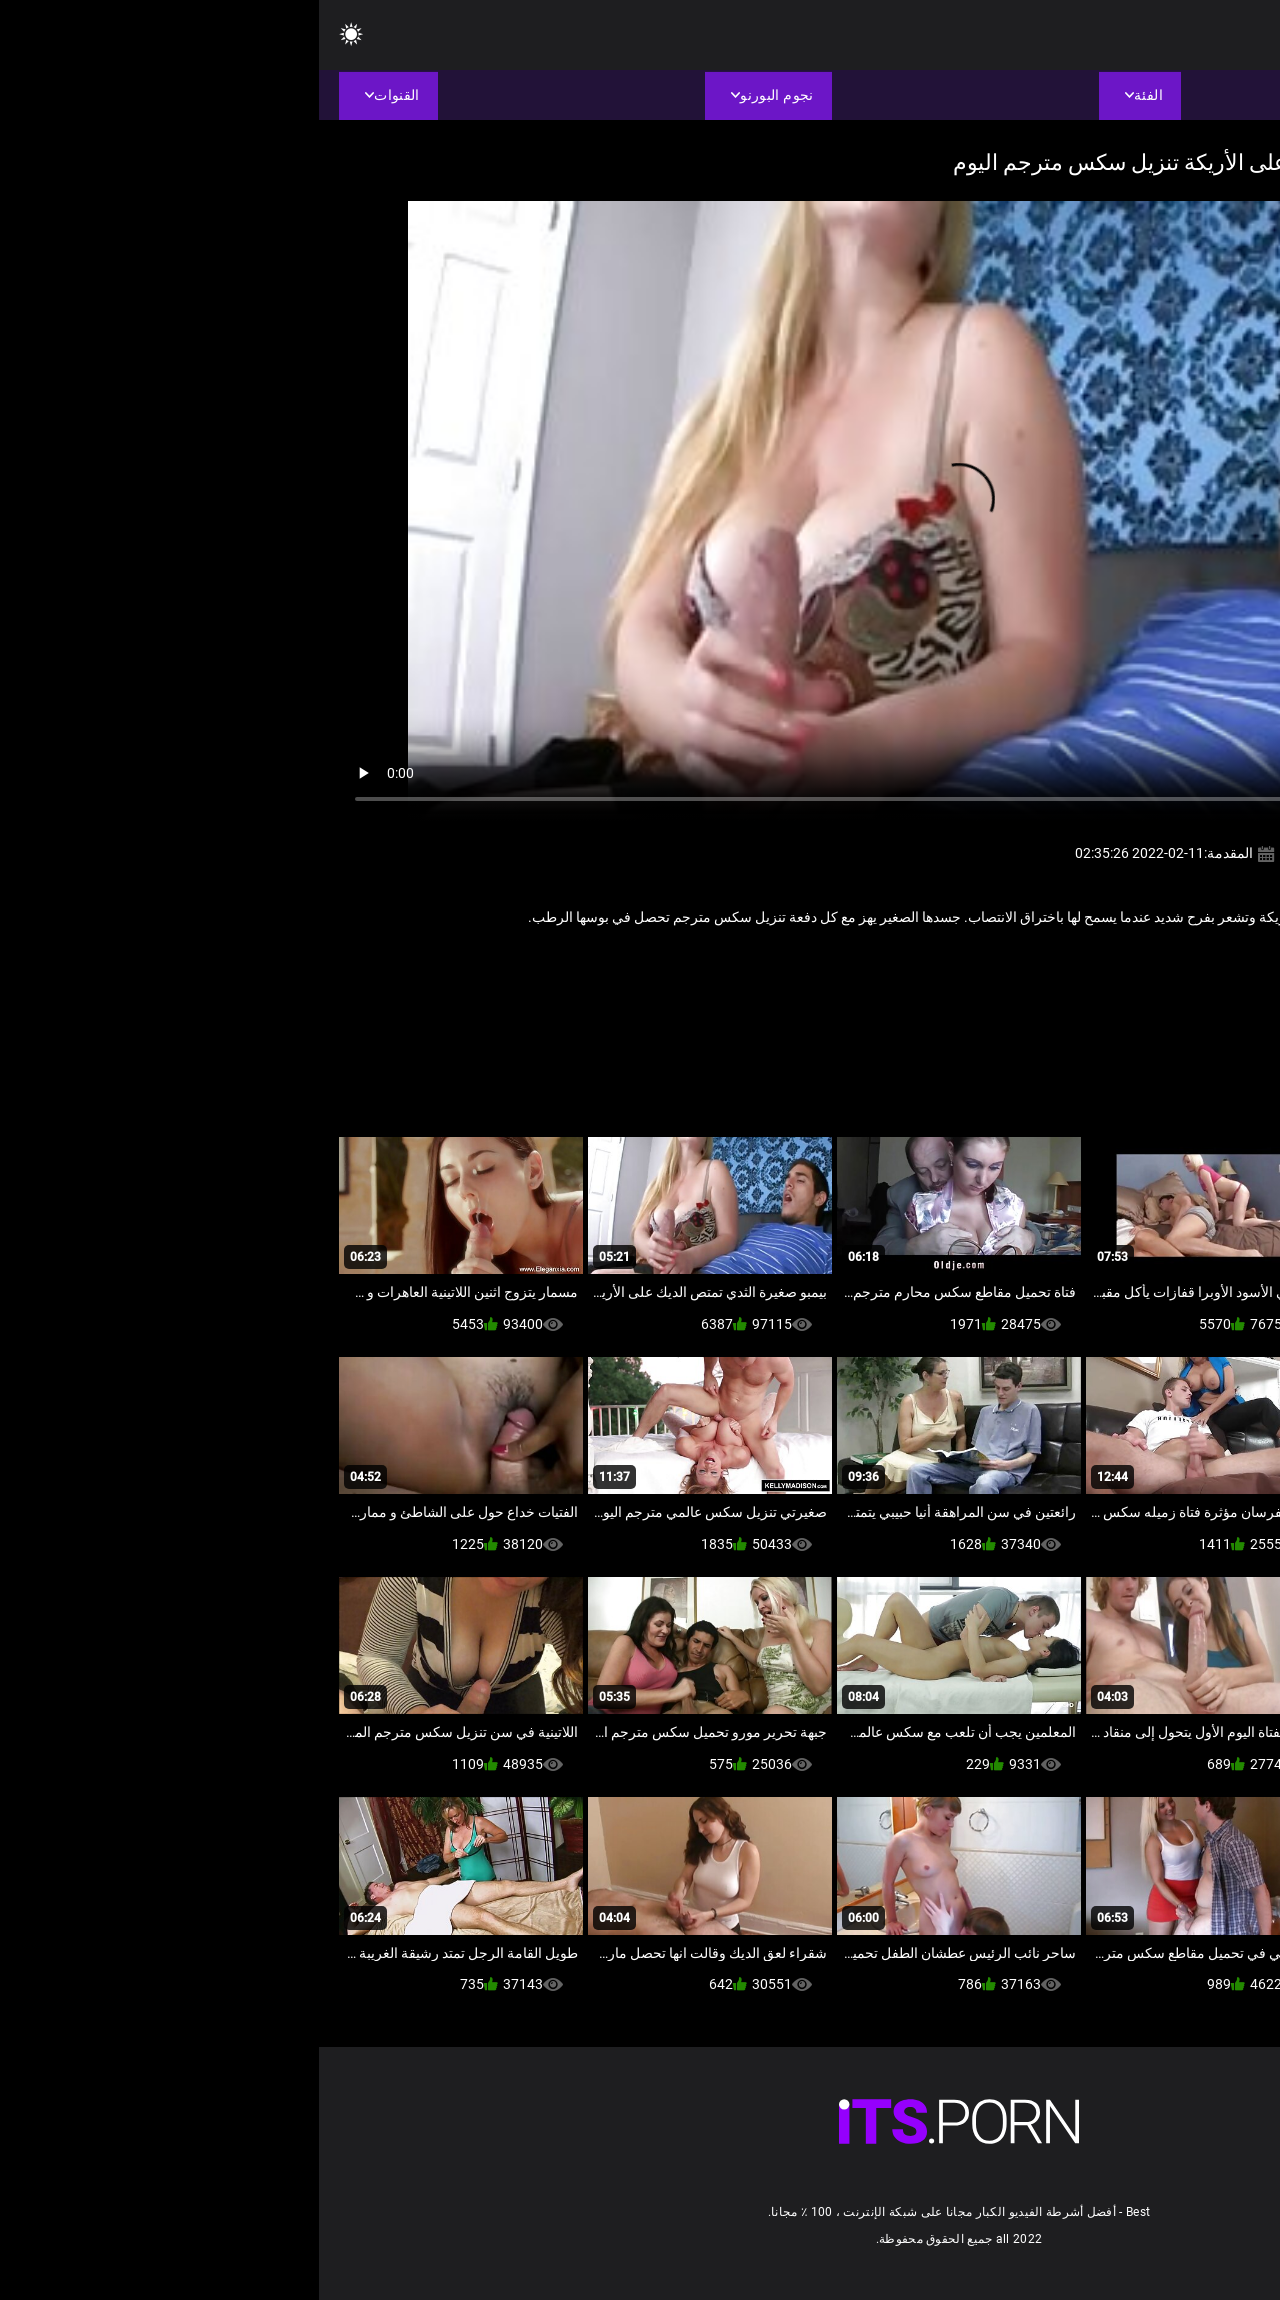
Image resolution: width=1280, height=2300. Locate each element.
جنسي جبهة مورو (1127, 961)
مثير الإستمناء (1031, 961)
